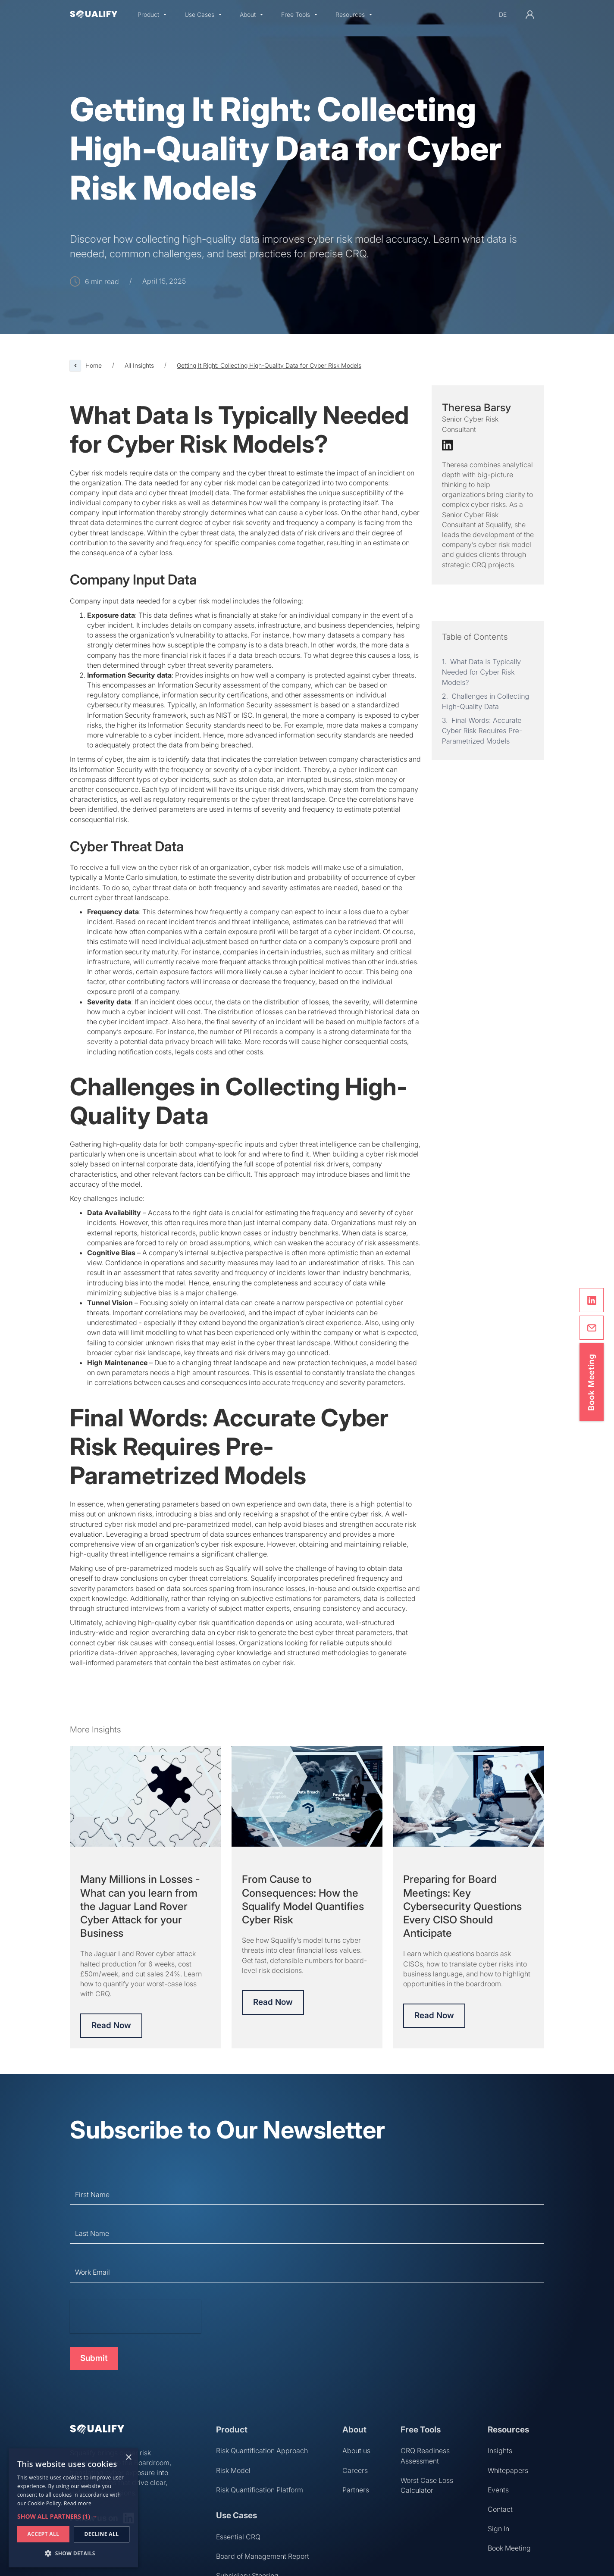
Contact (500, 2509)
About (248, 14)
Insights (500, 2450)
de (503, 14)
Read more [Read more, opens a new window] (77, 2503)
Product (148, 14)
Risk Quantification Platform (259, 2489)
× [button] (128, 2457)
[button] (151, 14)
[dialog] (73, 2507)
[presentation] (135, 2316)
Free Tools (295, 14)
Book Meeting (509, 2548)
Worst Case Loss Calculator (427, 2485)
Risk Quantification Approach (262, 2450)
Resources (350, 14)
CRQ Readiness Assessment (425, 2455)
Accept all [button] (44, 2534)
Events (498, 2489)
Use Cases (199, 14)
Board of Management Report (262, 2556)
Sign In (498, 2528)
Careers (355, 2470)
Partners (355, 2489)
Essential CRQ (238, 2536)
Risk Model (233, 2470)
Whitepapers (508, 2470)
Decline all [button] (102, 2534)
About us (356, 2450)
